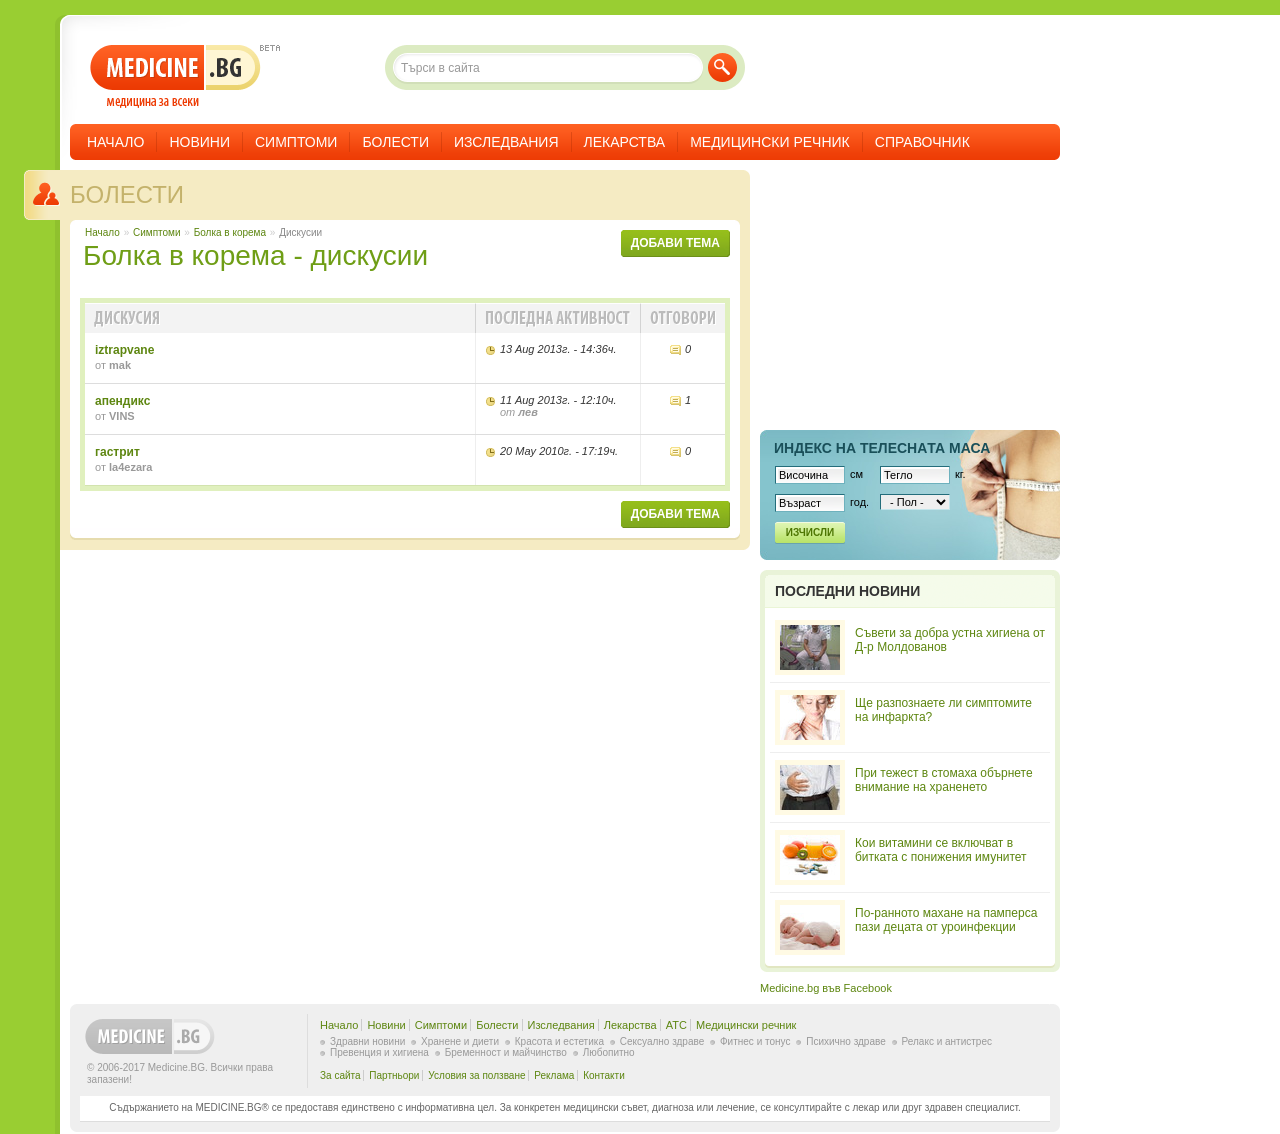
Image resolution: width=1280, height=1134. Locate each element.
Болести (395, 142)
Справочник (922, 142)
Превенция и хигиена (379, 1052)
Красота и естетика (559, 1041)
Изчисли (810, 532)
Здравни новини (367, 1041)
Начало (115, 142)
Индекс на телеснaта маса (882, 448)
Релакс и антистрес (947, 1041)
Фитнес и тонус (755, 1041)
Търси (722, 67)
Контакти (604, 1075)
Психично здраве (846, 1041)
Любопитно (609, 1052)
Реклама (554, 1075)
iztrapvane (124, 350)
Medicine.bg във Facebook (826, 988)
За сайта (340, 1075)
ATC (676, 1025)
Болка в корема (230, 232)
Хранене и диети (460, 1041)
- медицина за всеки (175, 76)
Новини (199, 142)
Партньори (394, 1075)
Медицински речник (770, 142)
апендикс (122, 401)
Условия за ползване (476, 1075)
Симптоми (296, 142)
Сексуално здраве (662, 1041)
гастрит (117, 452)
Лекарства (625, 142)
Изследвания (506, 142)
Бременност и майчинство (506, 1052)
